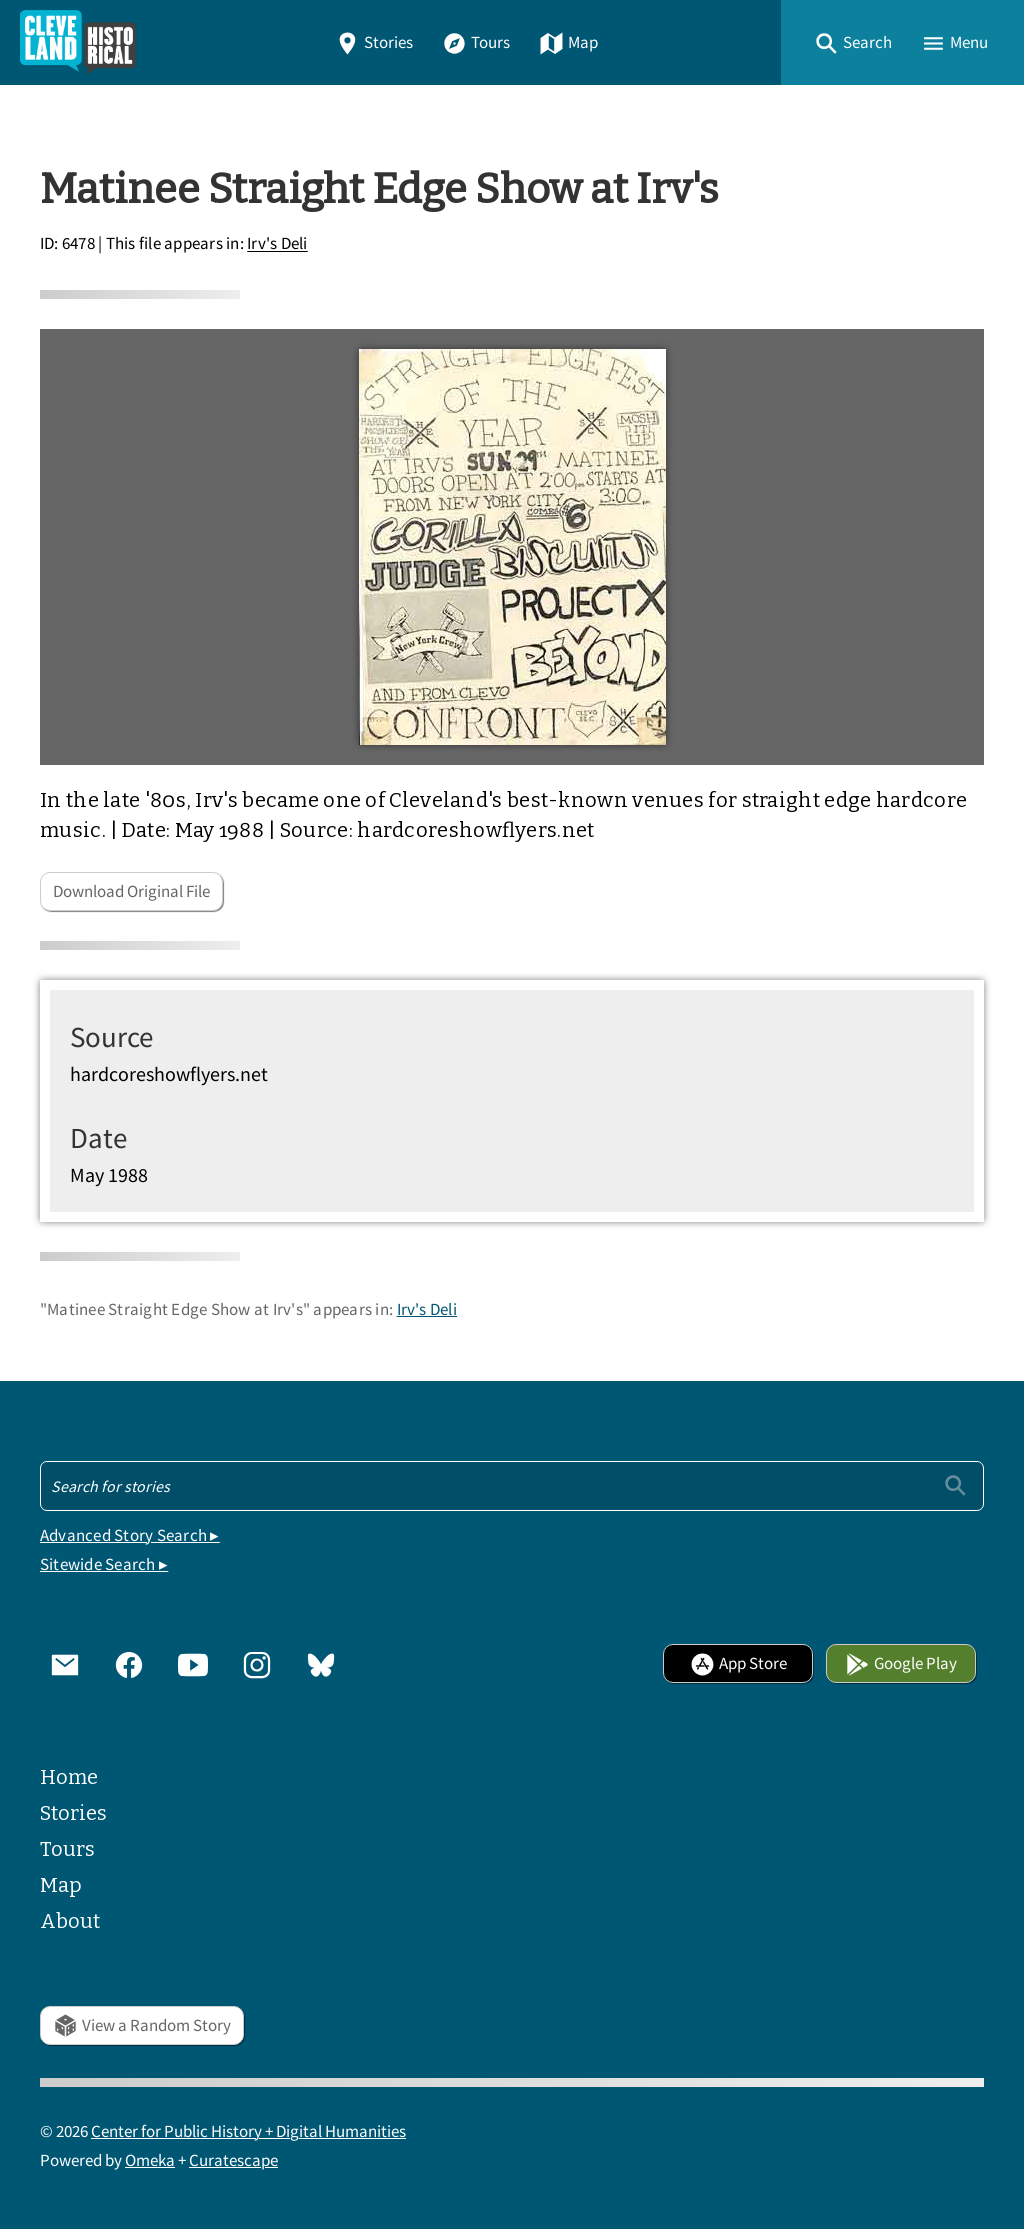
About (70, 1921)
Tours (476, 42)
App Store (738, 1663)
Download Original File (131, 891)
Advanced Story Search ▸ (130, 1535)
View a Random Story (142, 2025)
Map (568, 42)
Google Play (901, 1663)
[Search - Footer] (512, 1486)
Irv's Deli (277, 244)
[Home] (78, 42)
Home (69, 1777)
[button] (853, 42)
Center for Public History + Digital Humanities (248, 2131)
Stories (374, 42)
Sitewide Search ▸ (104, 1564)
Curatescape (233, 2160)
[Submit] (955, 1485)
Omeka (150, 2160)
